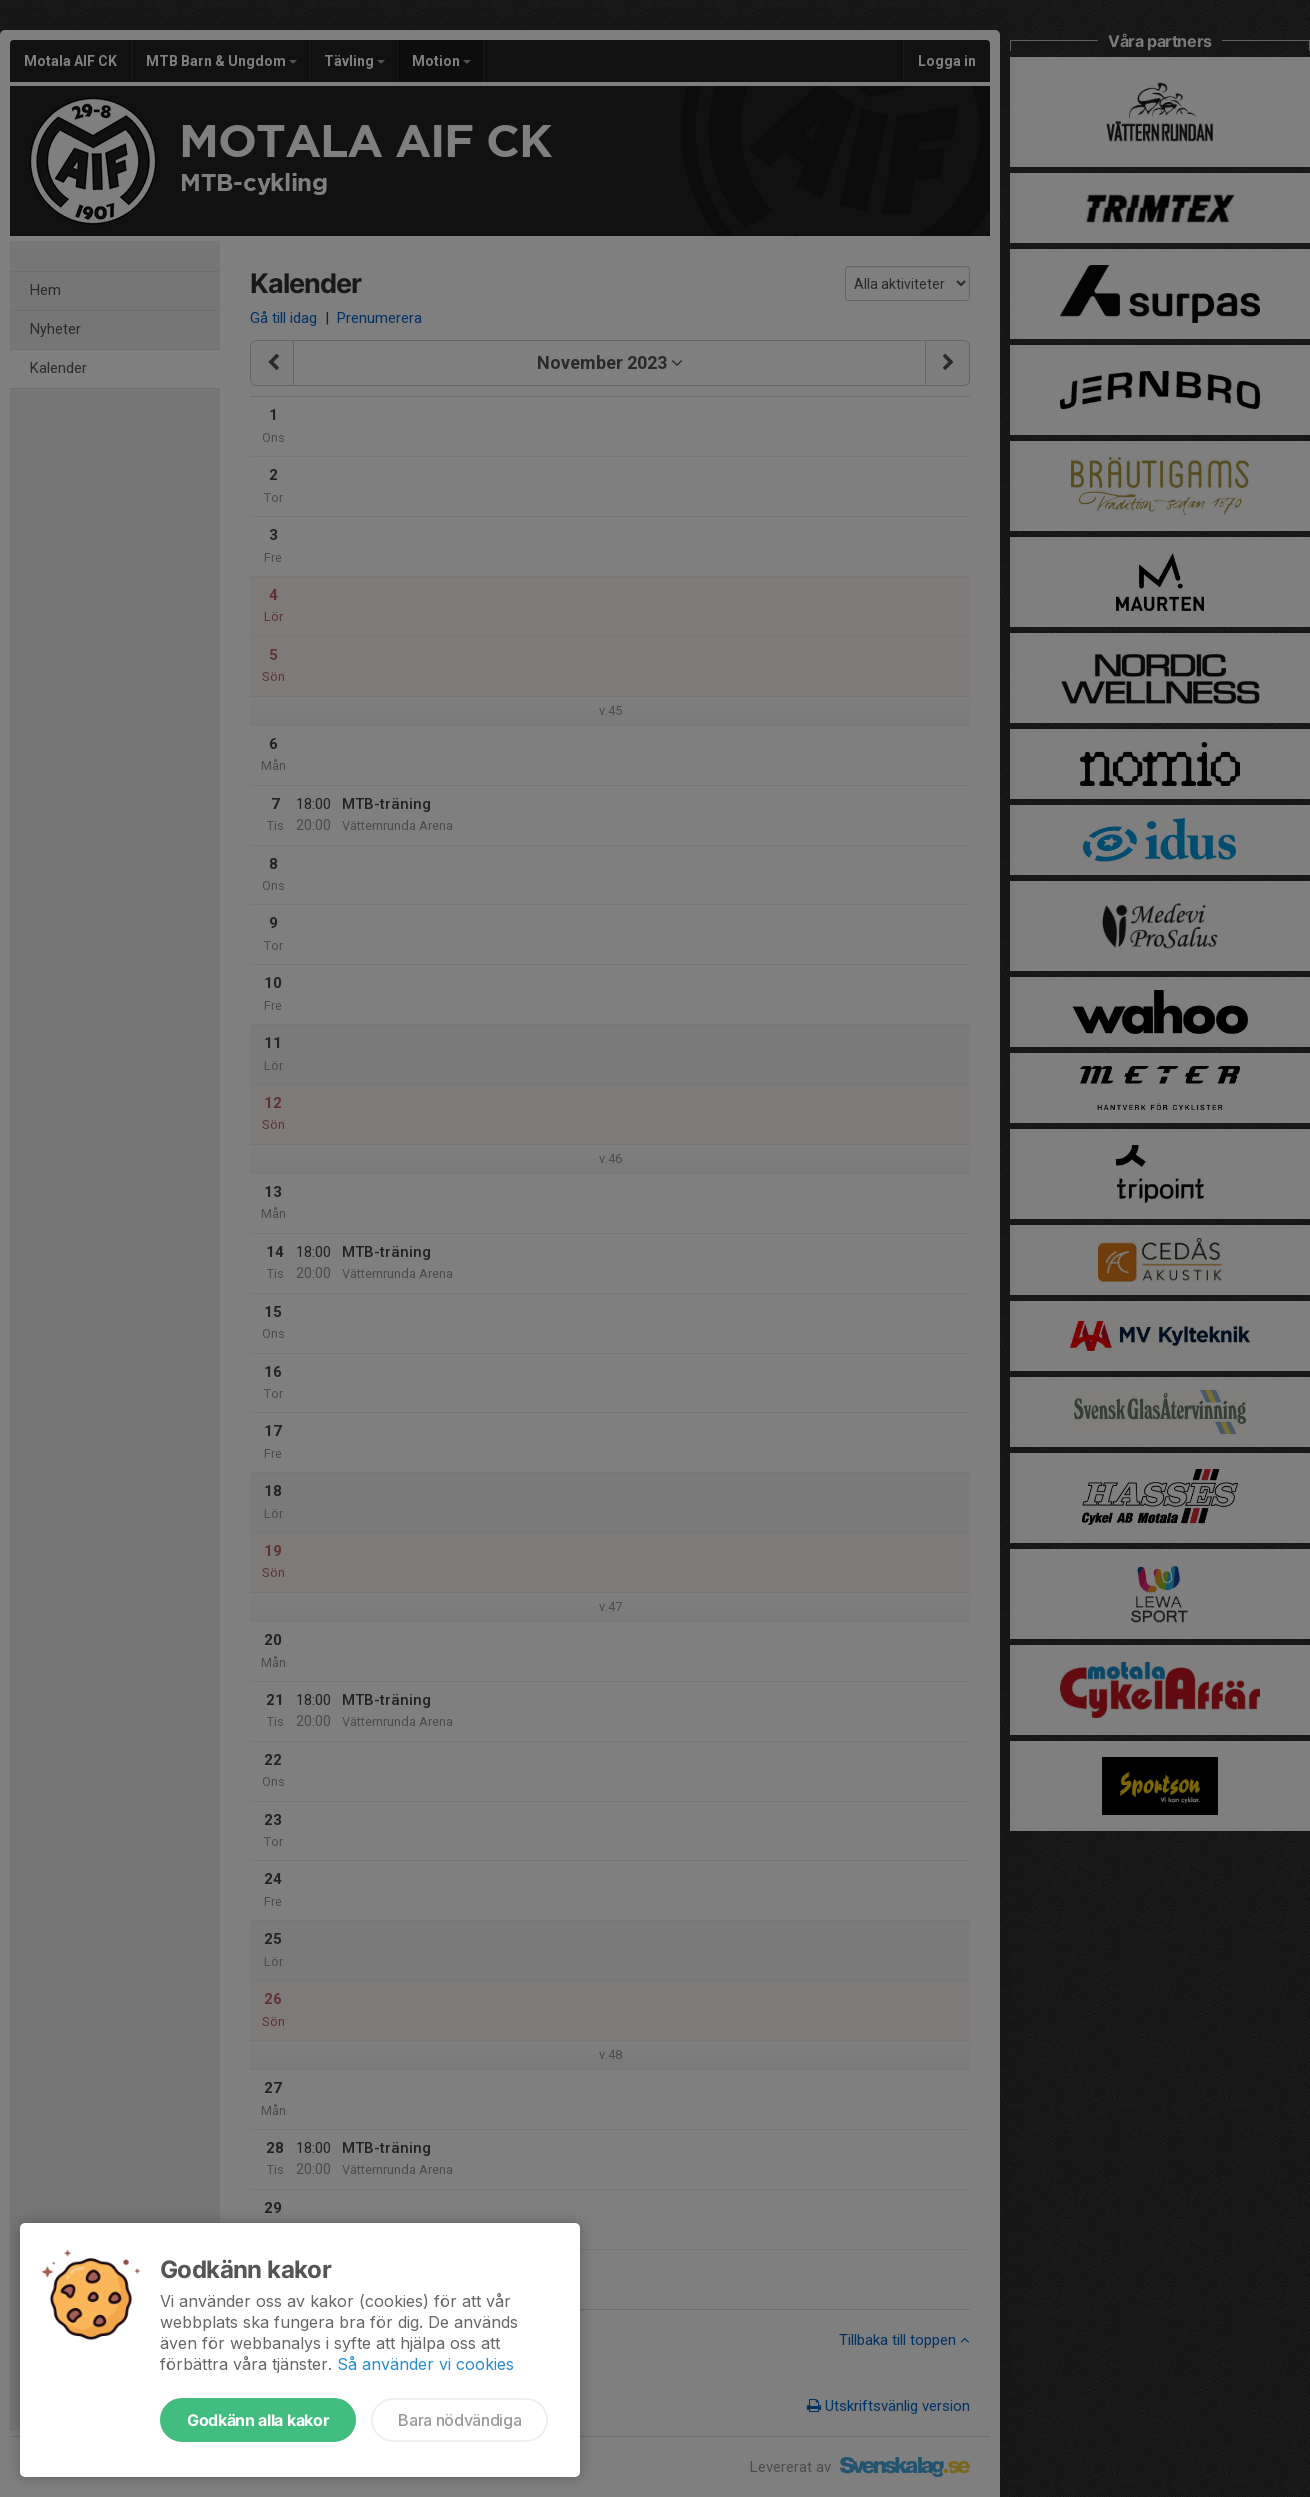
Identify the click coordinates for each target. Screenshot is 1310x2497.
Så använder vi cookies (425, 2364)
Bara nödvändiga (459, 2420)
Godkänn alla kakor (258, 2420)
